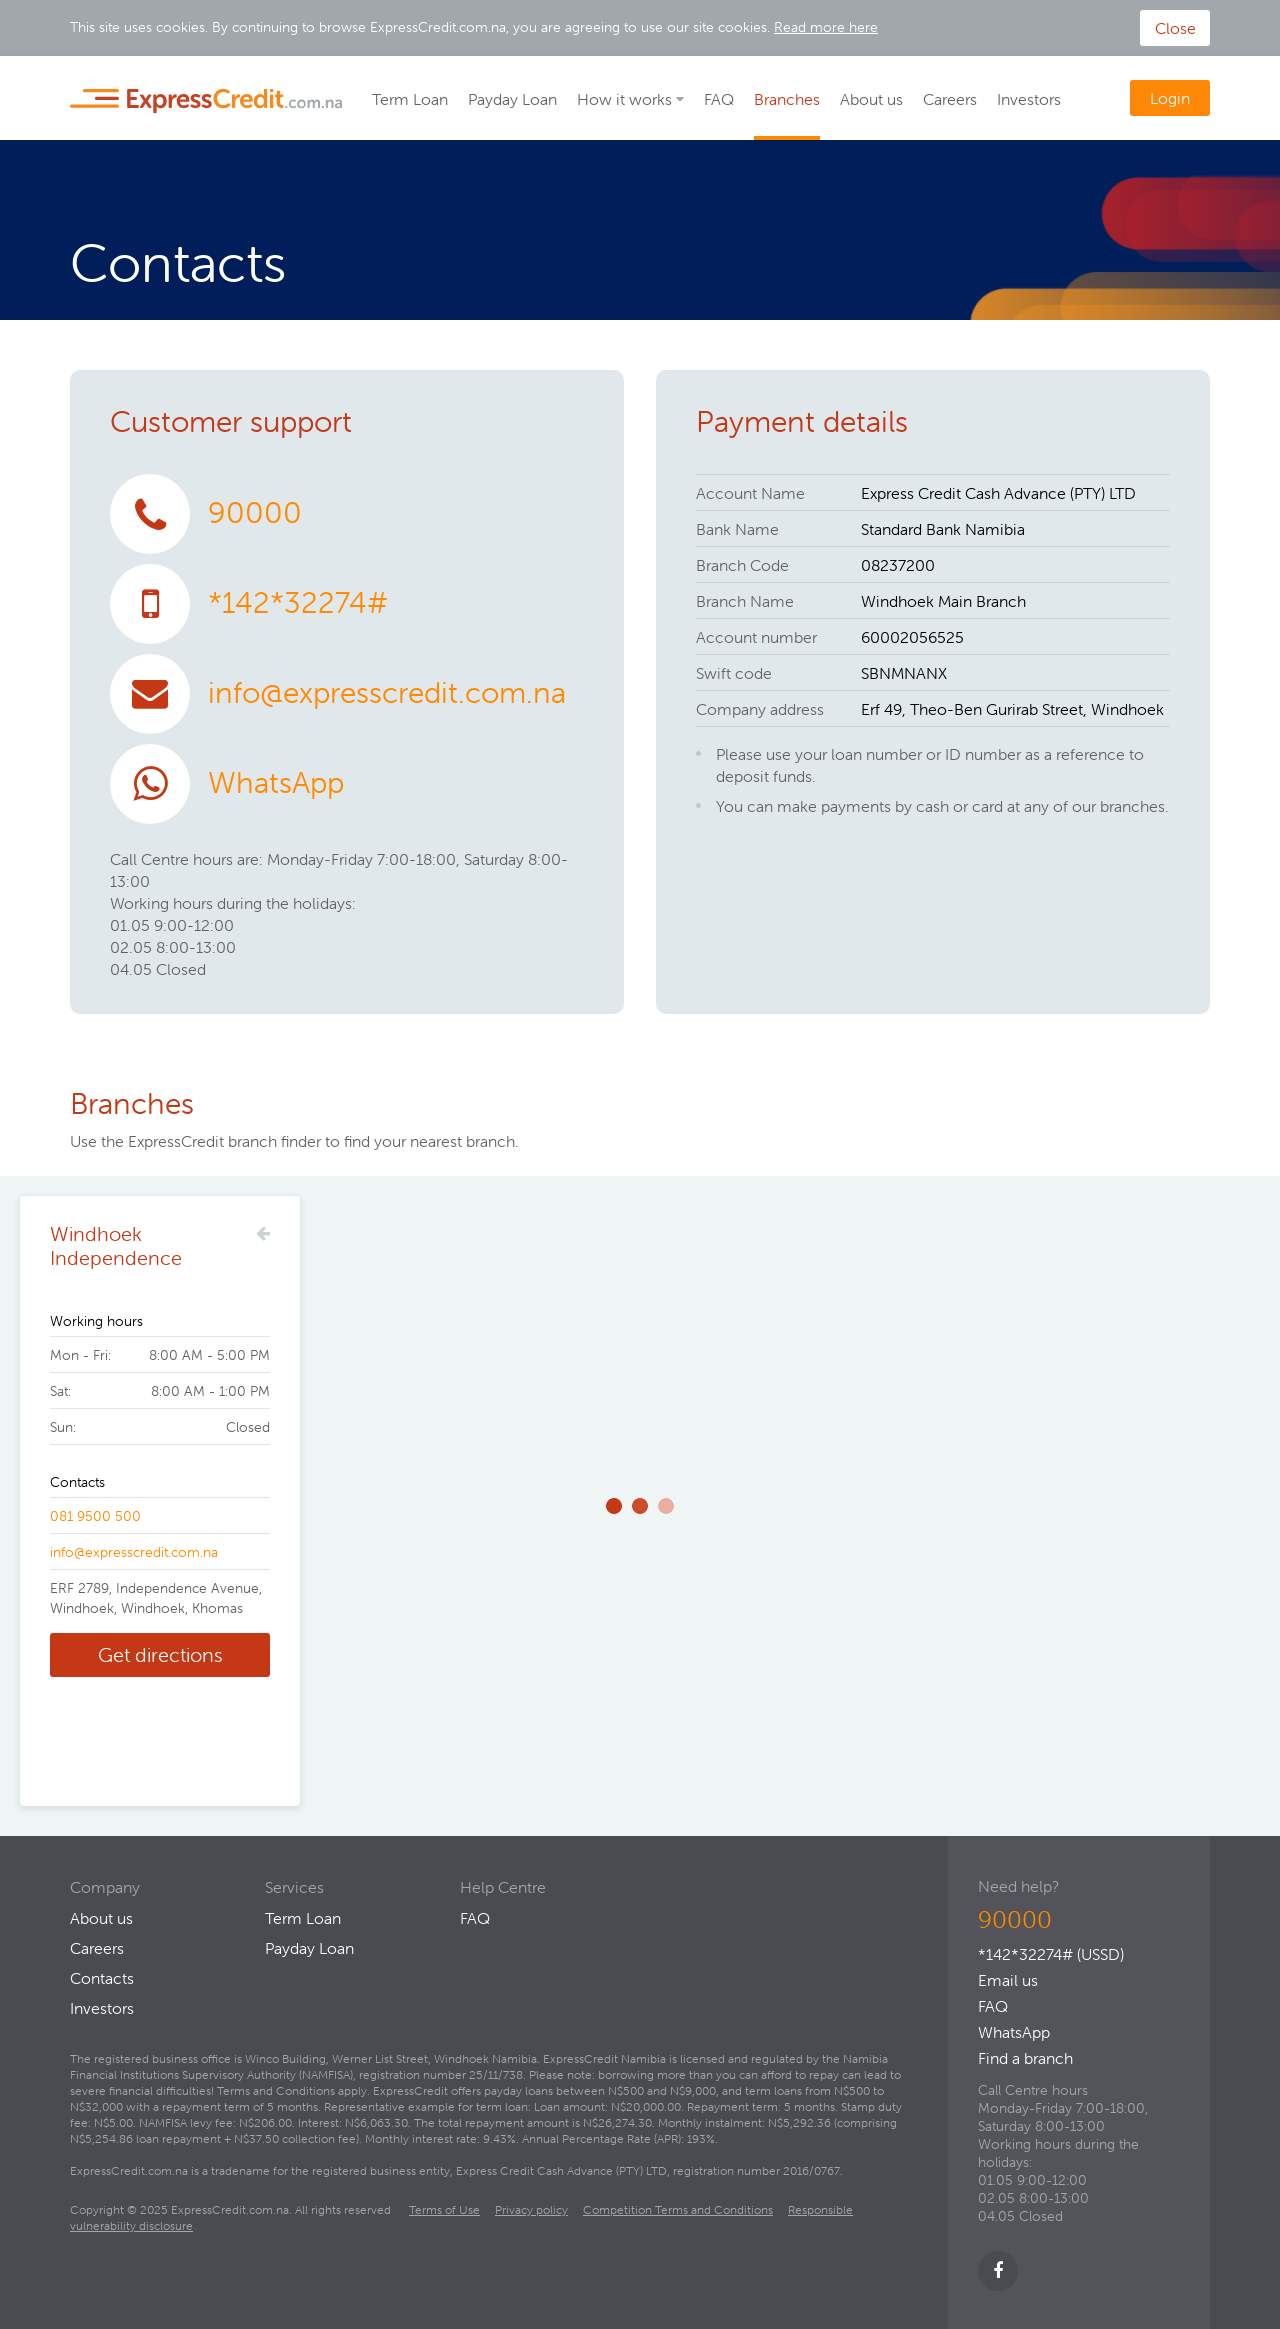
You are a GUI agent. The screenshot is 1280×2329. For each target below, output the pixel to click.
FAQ (719, 99)
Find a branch (1025, 2058)
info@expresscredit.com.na (387, 692)
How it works (624, 99)
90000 (255, 512)
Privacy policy (531, 2209)
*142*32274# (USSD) (1051, 1954)
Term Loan (410, 99)
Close (1175, 28)
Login (1170, 98)
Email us (1008, 1980)
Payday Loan (512, 99)
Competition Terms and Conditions (678, 2209)
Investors (1029, 99)
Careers (950, 99)
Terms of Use (444, 2209)
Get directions (160, 1654)
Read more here (826, 27)
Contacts (102, 1978)
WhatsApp (276, 782)
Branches (787, 99)
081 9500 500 (95, 1516)
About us (871, 99)
